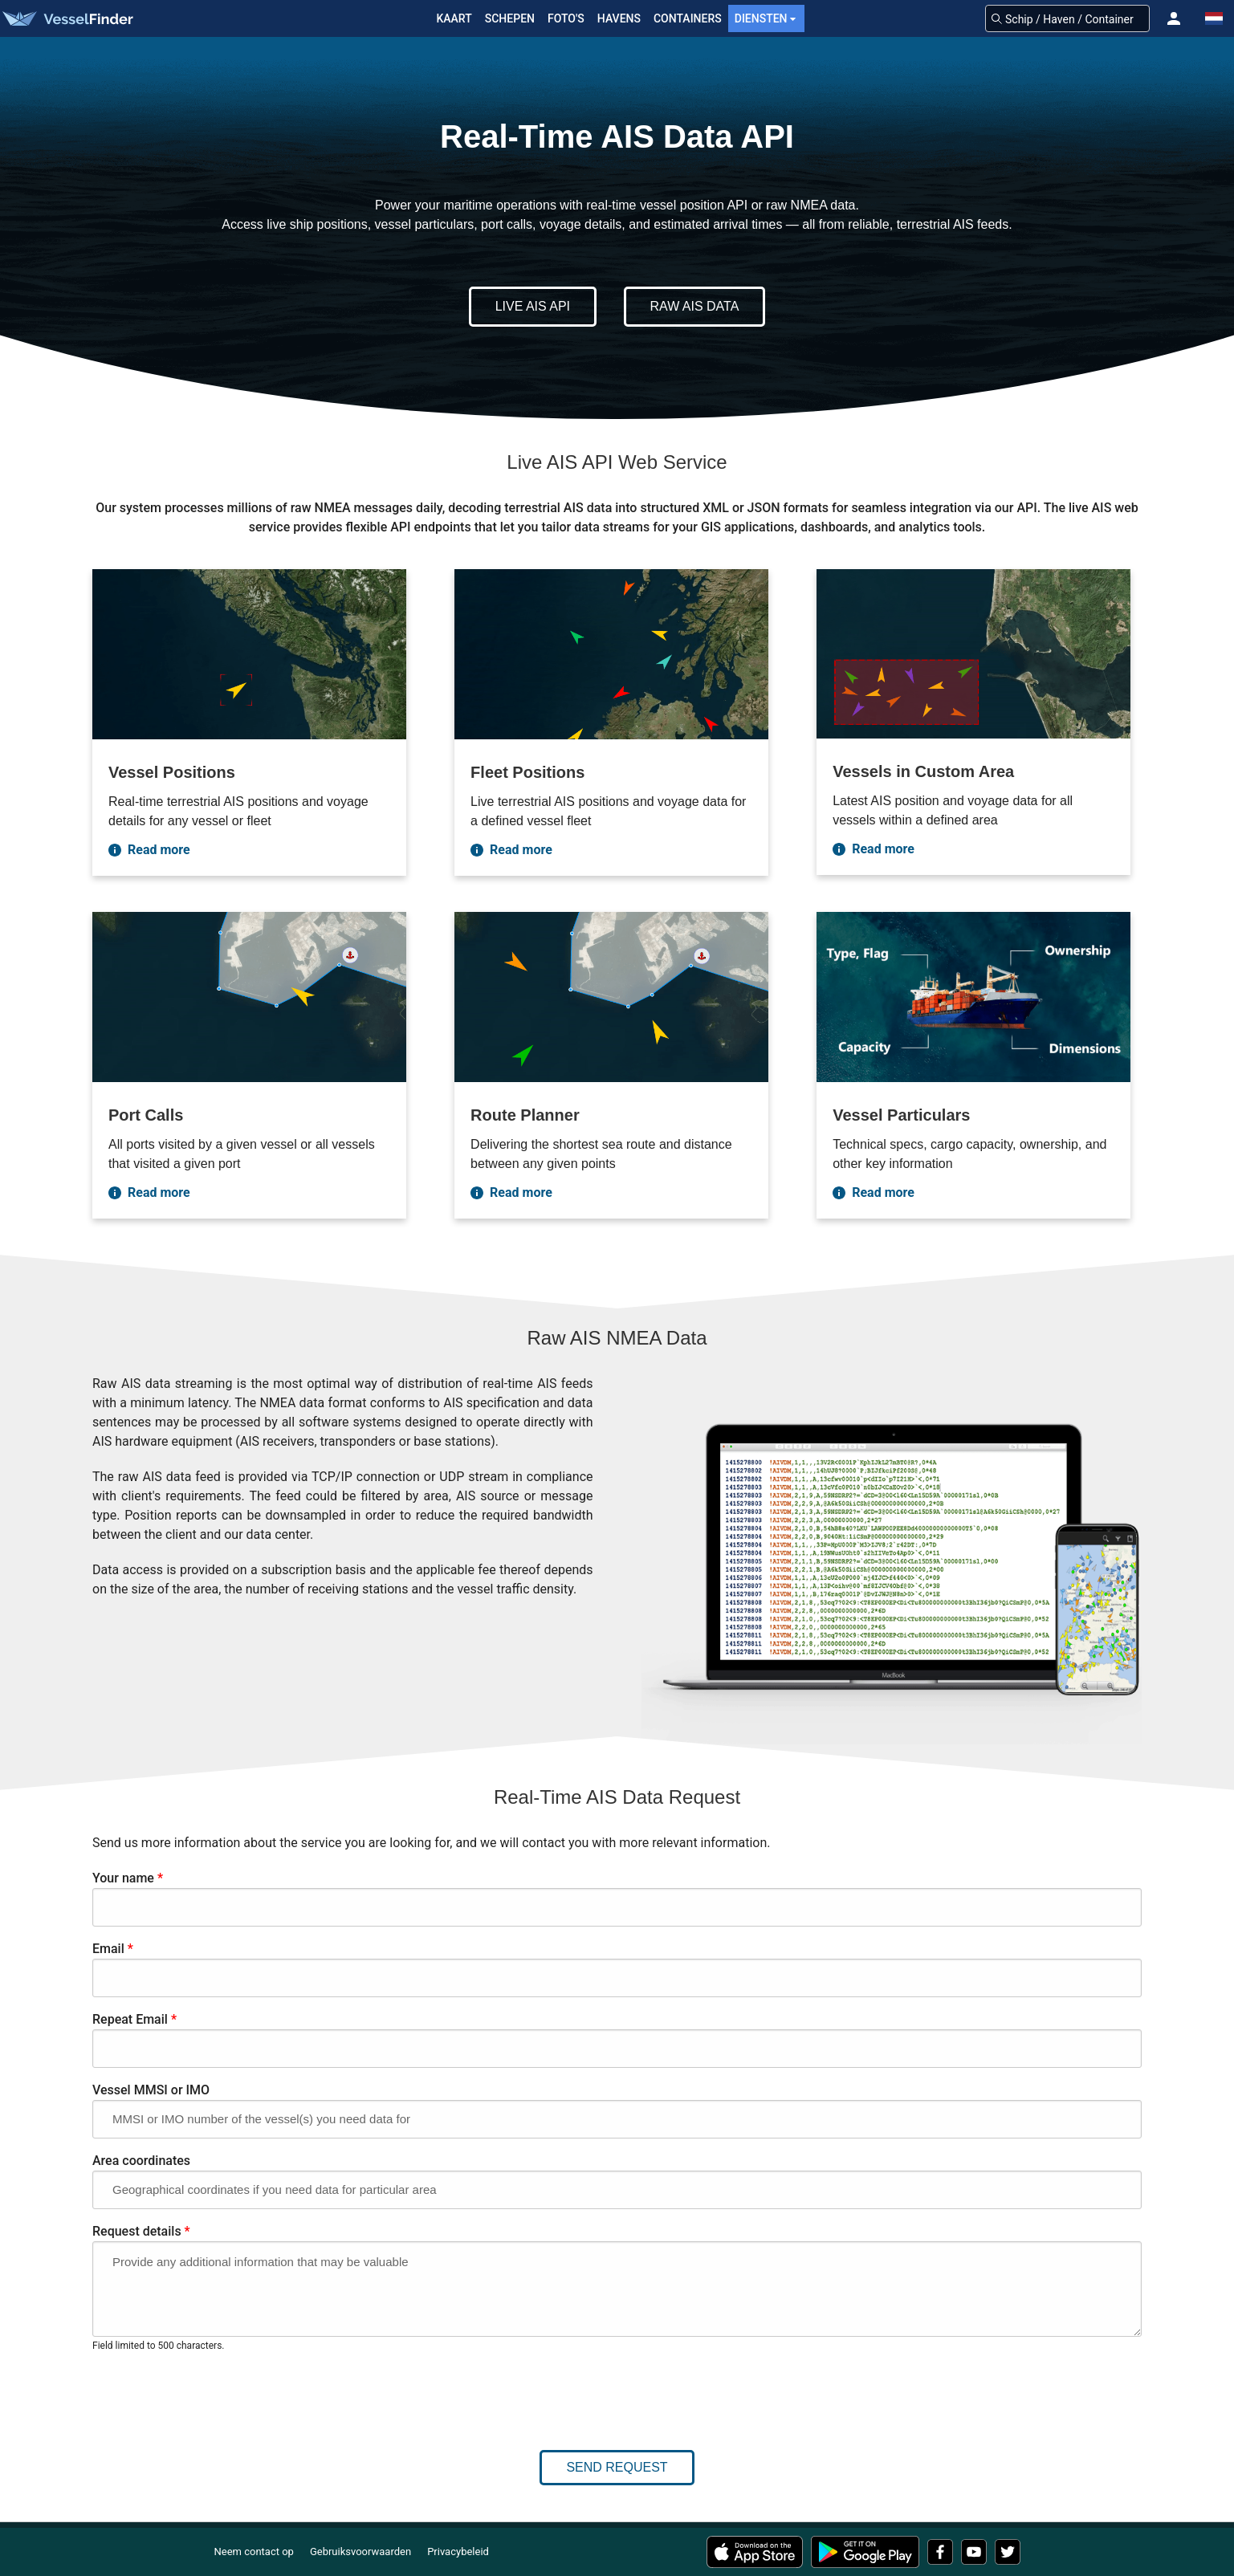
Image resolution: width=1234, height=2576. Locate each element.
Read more (149, 849)
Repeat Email (134, 2019)
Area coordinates (141, 2160)
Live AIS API (532, 306)
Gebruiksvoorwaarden (360, 2551)
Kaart (453, 18)
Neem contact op (254, 2551)
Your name (127, 1878)
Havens (619, 18)
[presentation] (214, 2393)
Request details (141, 2231)
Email (112, 1948)
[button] (1174, 18)
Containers (688, 18)
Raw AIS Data (694, 306)
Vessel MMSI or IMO (151, 2090)
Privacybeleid (458, 2551)
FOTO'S (566, 18)
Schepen (510, 18)
